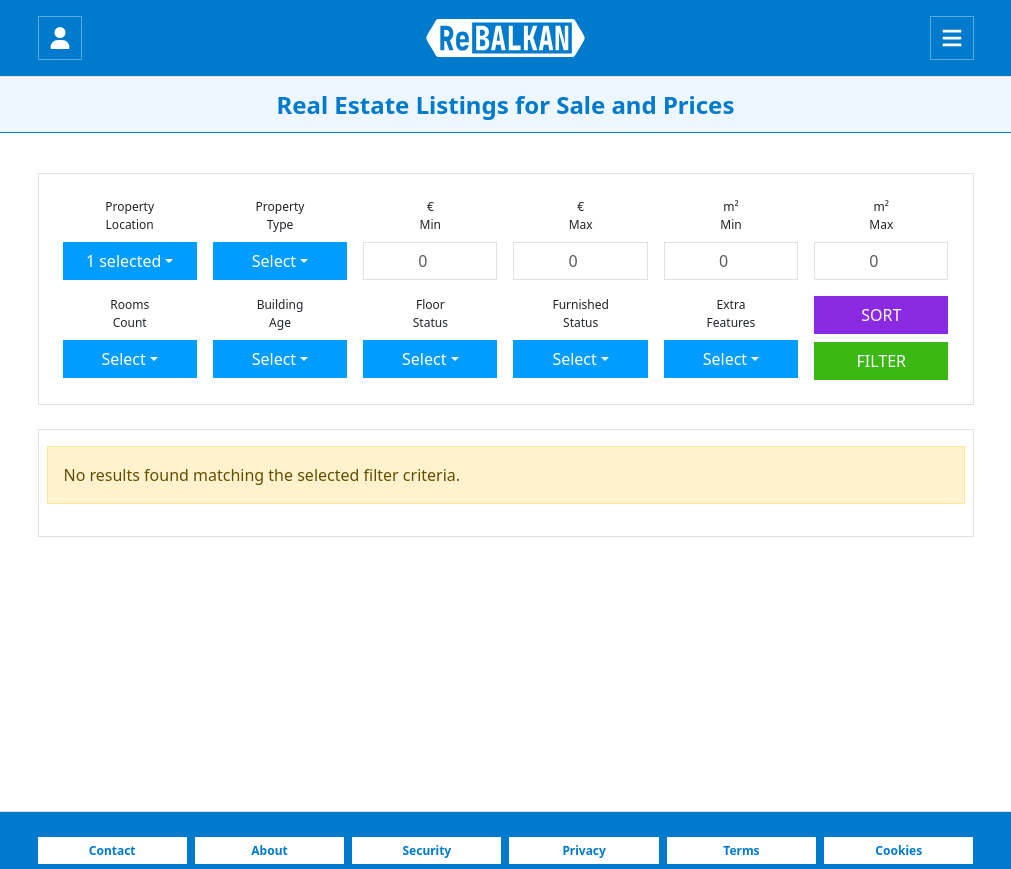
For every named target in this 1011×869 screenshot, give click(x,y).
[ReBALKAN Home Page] (505, 38)
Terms (741, 850)
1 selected (123, 261)
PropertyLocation (129, 215)
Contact (112, 850)
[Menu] (952, 38)
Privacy (584, 850)
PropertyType (280, 215)
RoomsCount (129, 313)
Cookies (898, 850)
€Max (581, 215)
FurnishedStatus (580, 313)
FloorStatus (430, 313)
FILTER (882, 361)
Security (426, 850)
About (269, 850)
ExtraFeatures (731, 313)
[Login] (60, 38)
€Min (430, 215)
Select (274, 261)
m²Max (881, 215)
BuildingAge (280, 313)
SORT (881, 315)
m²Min (730, 215)
